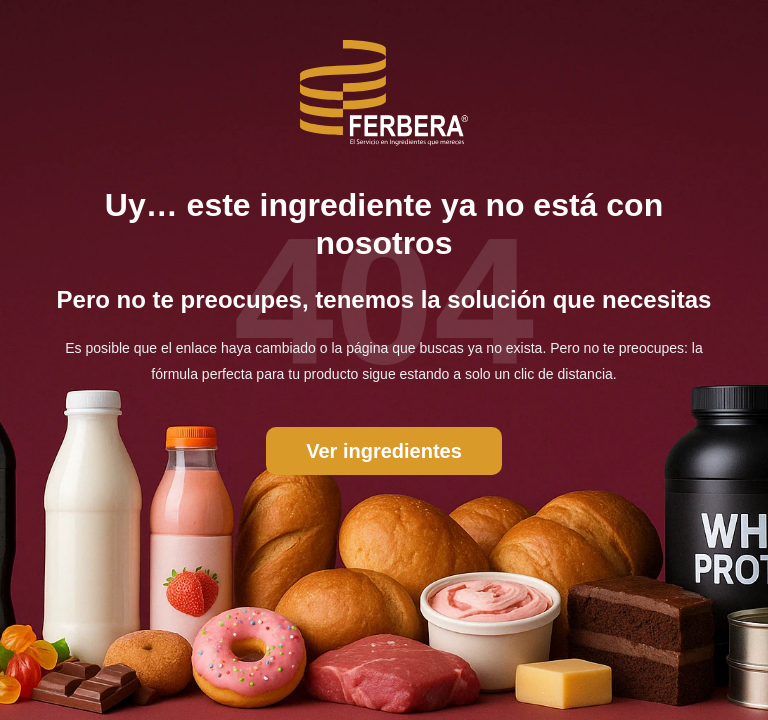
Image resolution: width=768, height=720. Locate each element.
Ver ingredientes (384, 451)
